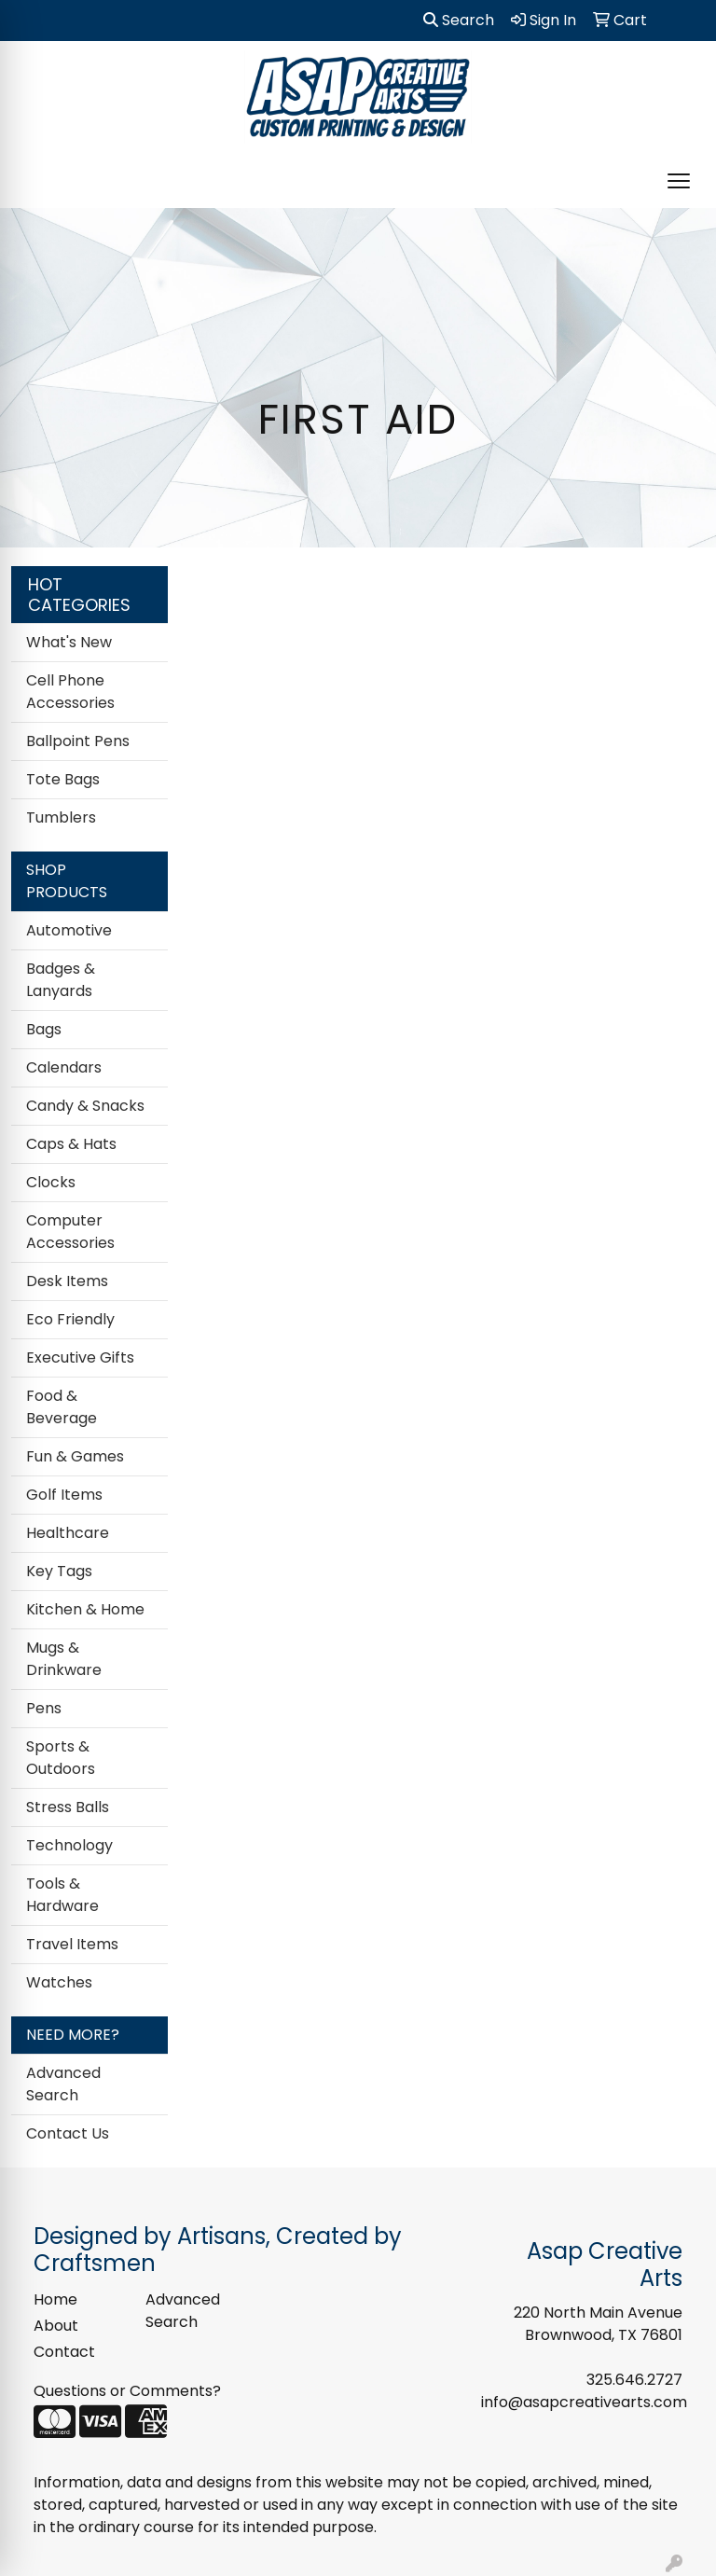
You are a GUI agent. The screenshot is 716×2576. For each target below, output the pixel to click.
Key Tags (59, 1571)
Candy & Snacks (85, 1105)
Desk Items (67, 1281)
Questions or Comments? (127, 2391)
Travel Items (72, 1944)
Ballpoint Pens (78, 741)
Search (458, 20)
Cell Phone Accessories (70, 691)
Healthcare (67, 1533)
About (56, 2325)
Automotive (69, 930)
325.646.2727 (634, 2379)
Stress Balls (67, 1807)
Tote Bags (63, 779)
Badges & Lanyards (60, 980)
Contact (64, 2351)
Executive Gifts (80, 1357)
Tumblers (61, 817)
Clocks (51, 1182)
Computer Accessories (70, 1231)
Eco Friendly (70, 1319)
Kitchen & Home (85, 1609)
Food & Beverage (61, 1407)
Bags (44, 1029)
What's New (69, 642)
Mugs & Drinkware (64, 1659)
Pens (44, 1708)
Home (55, 2299)
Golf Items (64, 1494)
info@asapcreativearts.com (584, 2402)
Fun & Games (75, 1456)
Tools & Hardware (62, 1895)
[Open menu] (678, 181)
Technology (69, 1845)
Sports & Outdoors (60, 1758)
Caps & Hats (71, 1144)
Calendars (64, 1067)
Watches (59, 1982)
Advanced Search (63, 2084)
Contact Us (67, 2133)
